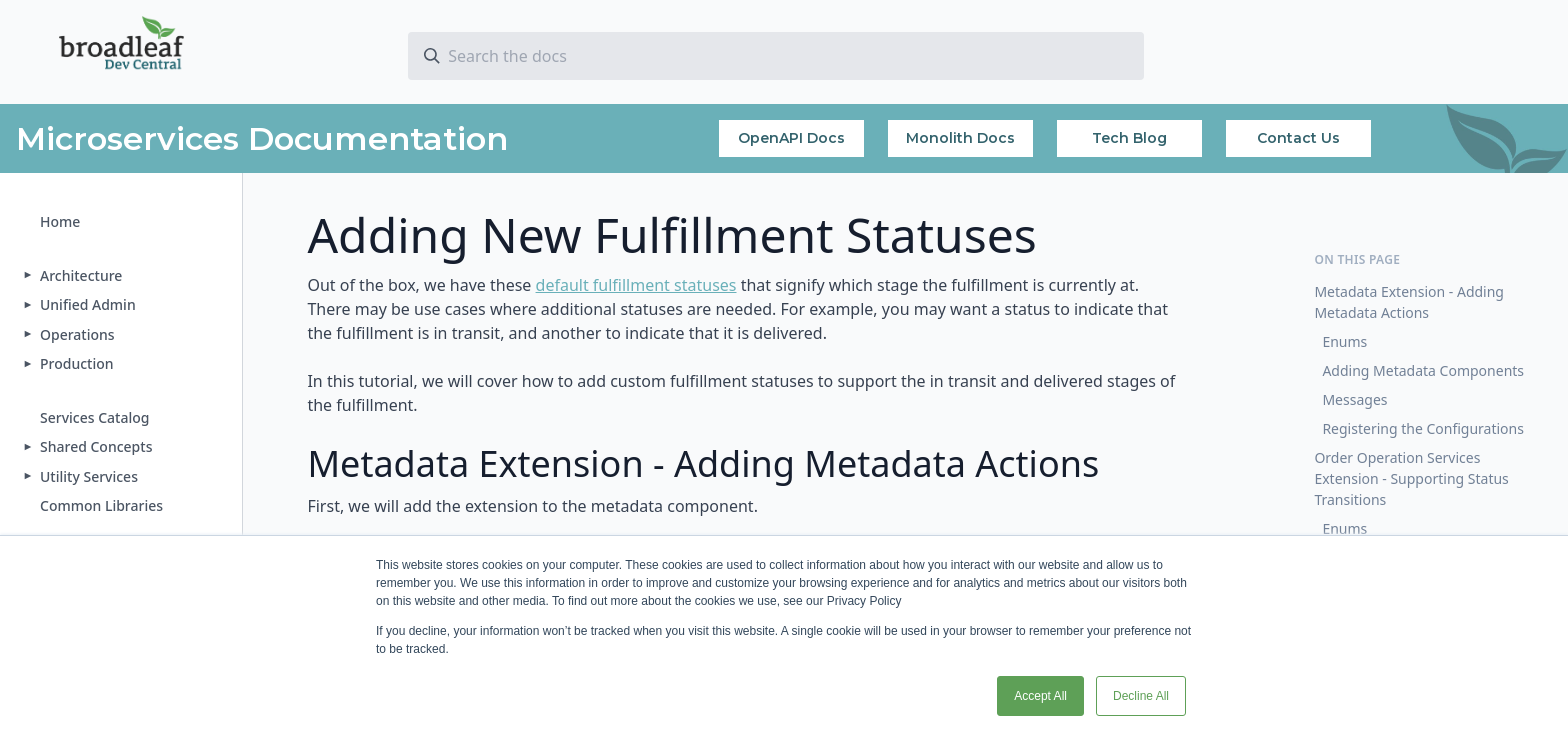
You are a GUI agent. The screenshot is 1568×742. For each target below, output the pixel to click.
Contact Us (1298, 138)
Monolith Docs (960, 138)
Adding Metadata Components (1423, 370)
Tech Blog (1129, 138)
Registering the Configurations (1423, 428)
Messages (1354, 399)
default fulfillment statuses (636, 285)
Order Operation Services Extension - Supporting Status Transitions (1411, 478)
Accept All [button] (1040, 696)
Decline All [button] (1141, 696)
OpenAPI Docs (791, 138)
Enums (1344, 341)
